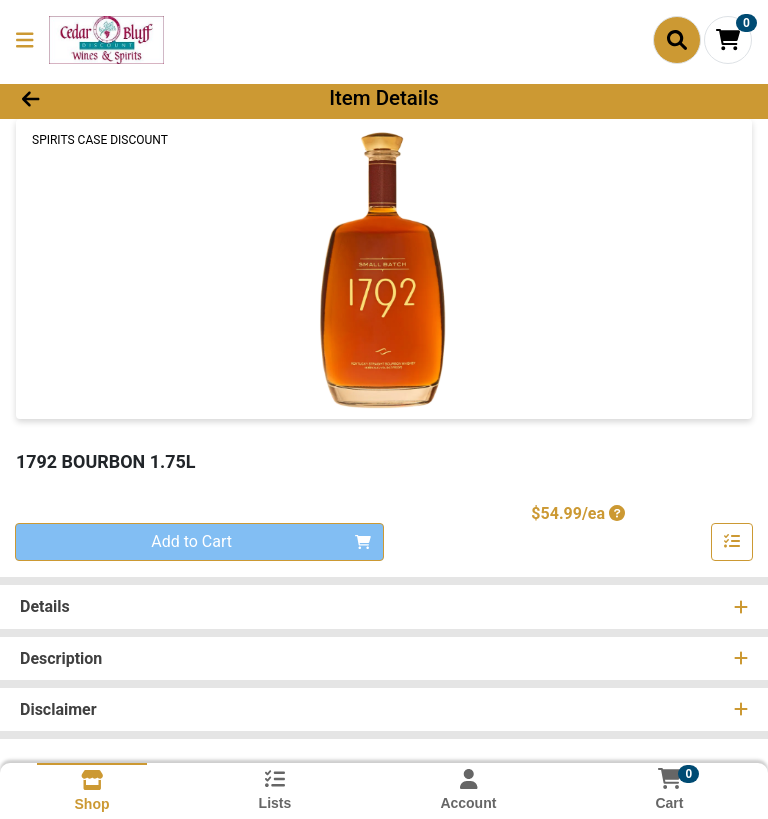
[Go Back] (108, 98)
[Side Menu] (25, 40)
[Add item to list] (732, 542)
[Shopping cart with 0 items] (728, 40)
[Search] (677, 40)
